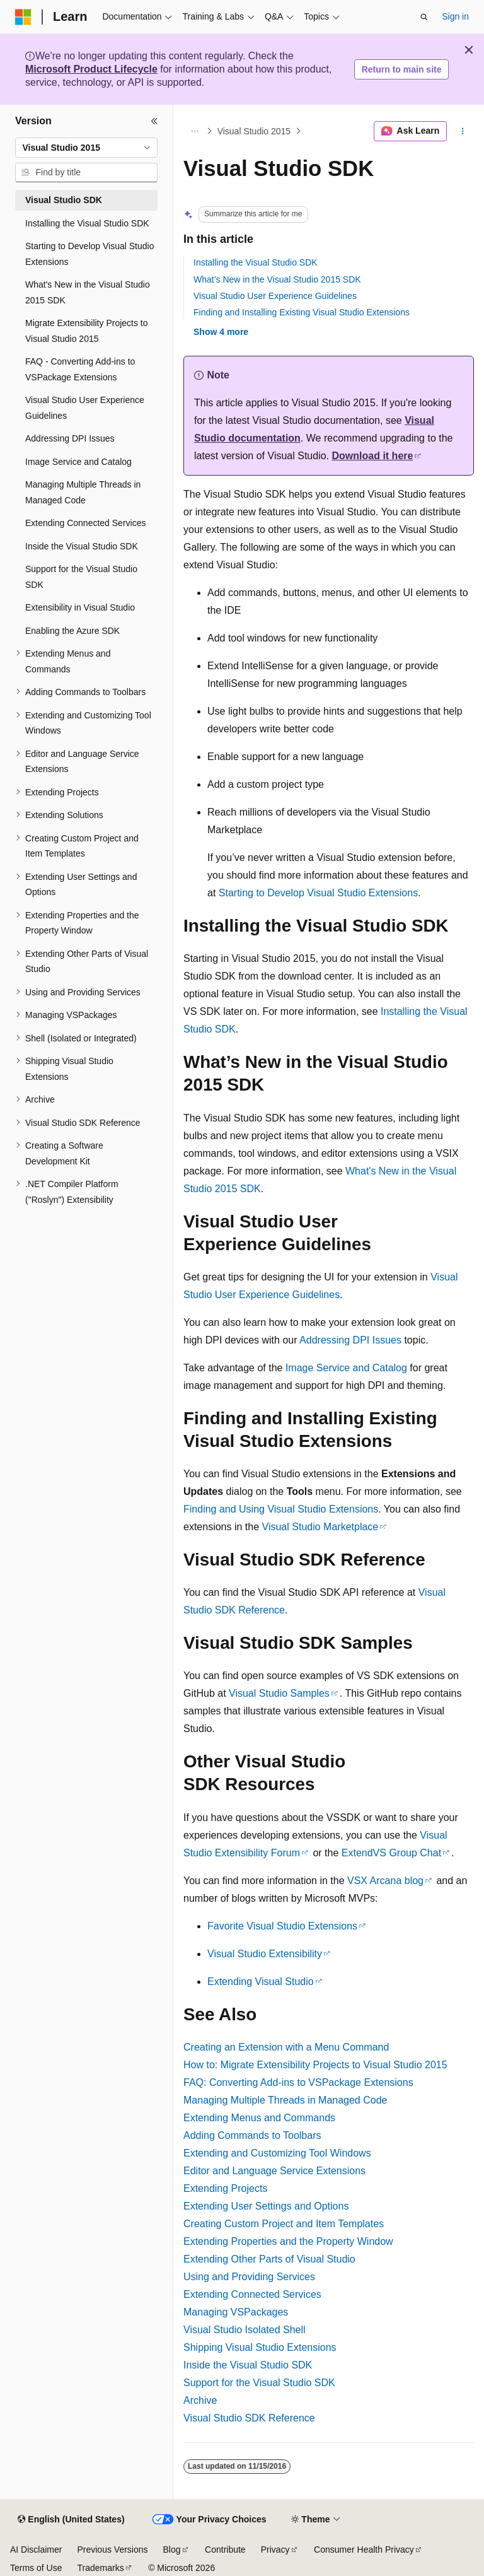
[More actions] (463, 131)
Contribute (225, 2549)
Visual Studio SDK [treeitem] (63, 200)
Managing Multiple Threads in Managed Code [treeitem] (83, 492)
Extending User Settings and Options (266, 2206)
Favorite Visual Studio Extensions (282, 1926)
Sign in (455, 16)
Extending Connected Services (252, 2294)
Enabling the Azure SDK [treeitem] (72, 631)
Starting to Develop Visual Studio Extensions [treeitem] (89, 254)
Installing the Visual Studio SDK (255, 262)
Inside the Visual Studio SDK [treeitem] (81, 546)
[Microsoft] (23, 17)
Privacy (275, 2549)
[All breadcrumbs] (194, 131)
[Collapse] (154, 121)
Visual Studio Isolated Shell (244, 2329)
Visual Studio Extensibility (264, 1953)
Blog (172, 2549)
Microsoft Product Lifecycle (91, 69)
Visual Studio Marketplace (320, 1526)
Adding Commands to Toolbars (252, 2135)
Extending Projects (225, 2188)
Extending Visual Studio (260, 1981)
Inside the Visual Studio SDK (247, 2365)
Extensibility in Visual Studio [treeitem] (80, 607)
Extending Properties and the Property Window (288, 2241)
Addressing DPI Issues (350, 1340)
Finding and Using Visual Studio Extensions (280, 1509)
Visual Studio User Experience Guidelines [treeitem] (84, 408)
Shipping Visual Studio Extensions (260, 2347)
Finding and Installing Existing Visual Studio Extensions (301, 312)
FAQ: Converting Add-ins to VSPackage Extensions (298, 2082)
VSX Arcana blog (385, 1880)
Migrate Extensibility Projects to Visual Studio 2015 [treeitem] (86, 331)
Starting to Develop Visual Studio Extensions (318, 892)
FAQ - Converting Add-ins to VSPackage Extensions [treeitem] (80, 369)
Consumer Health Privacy (364, 2549)
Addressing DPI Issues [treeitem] (70, 438)
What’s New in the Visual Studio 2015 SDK (277, 279)
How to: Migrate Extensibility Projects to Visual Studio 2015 (315, 2064)
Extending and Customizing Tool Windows (277, 2153)
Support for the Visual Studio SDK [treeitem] (81, 577)
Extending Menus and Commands (259, 2117)
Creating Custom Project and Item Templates (283, 2223)
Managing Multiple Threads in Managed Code (285, 2100)
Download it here (372, 455)
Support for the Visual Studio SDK (259, 2382)
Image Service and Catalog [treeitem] (78, 462)
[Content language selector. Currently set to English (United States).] (71, 2520)
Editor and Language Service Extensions (274, 2170)
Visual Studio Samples (279, 1693)
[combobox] (86, 148)
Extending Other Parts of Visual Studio (269, 2259)
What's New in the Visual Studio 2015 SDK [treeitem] (87, 292)
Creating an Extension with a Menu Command (286, 2047)
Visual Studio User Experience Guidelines (275, 296)
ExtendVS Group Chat (391, 1852)
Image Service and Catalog (346, 1367)
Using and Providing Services (249, 2276)
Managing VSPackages (235, 2312)
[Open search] (424, 17)
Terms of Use (36, 2568)
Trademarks (100, 2568)
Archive (200, 2400)
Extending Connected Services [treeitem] (85, 523)
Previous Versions (112, 2549)
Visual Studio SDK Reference (249, 2418)
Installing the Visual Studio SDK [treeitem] (87, 223)
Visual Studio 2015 (254, 131)
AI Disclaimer (36, 2549)
